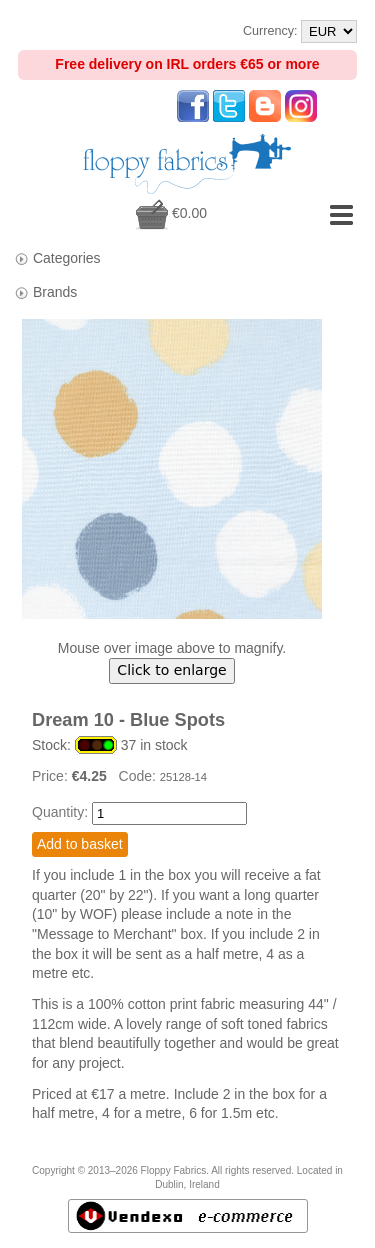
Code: (139, 776)
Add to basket (80, 844)
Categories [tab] (57, 258)
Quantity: (60, 812)
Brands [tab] (45, 292)
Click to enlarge (171, 670)
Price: (52, 776)
